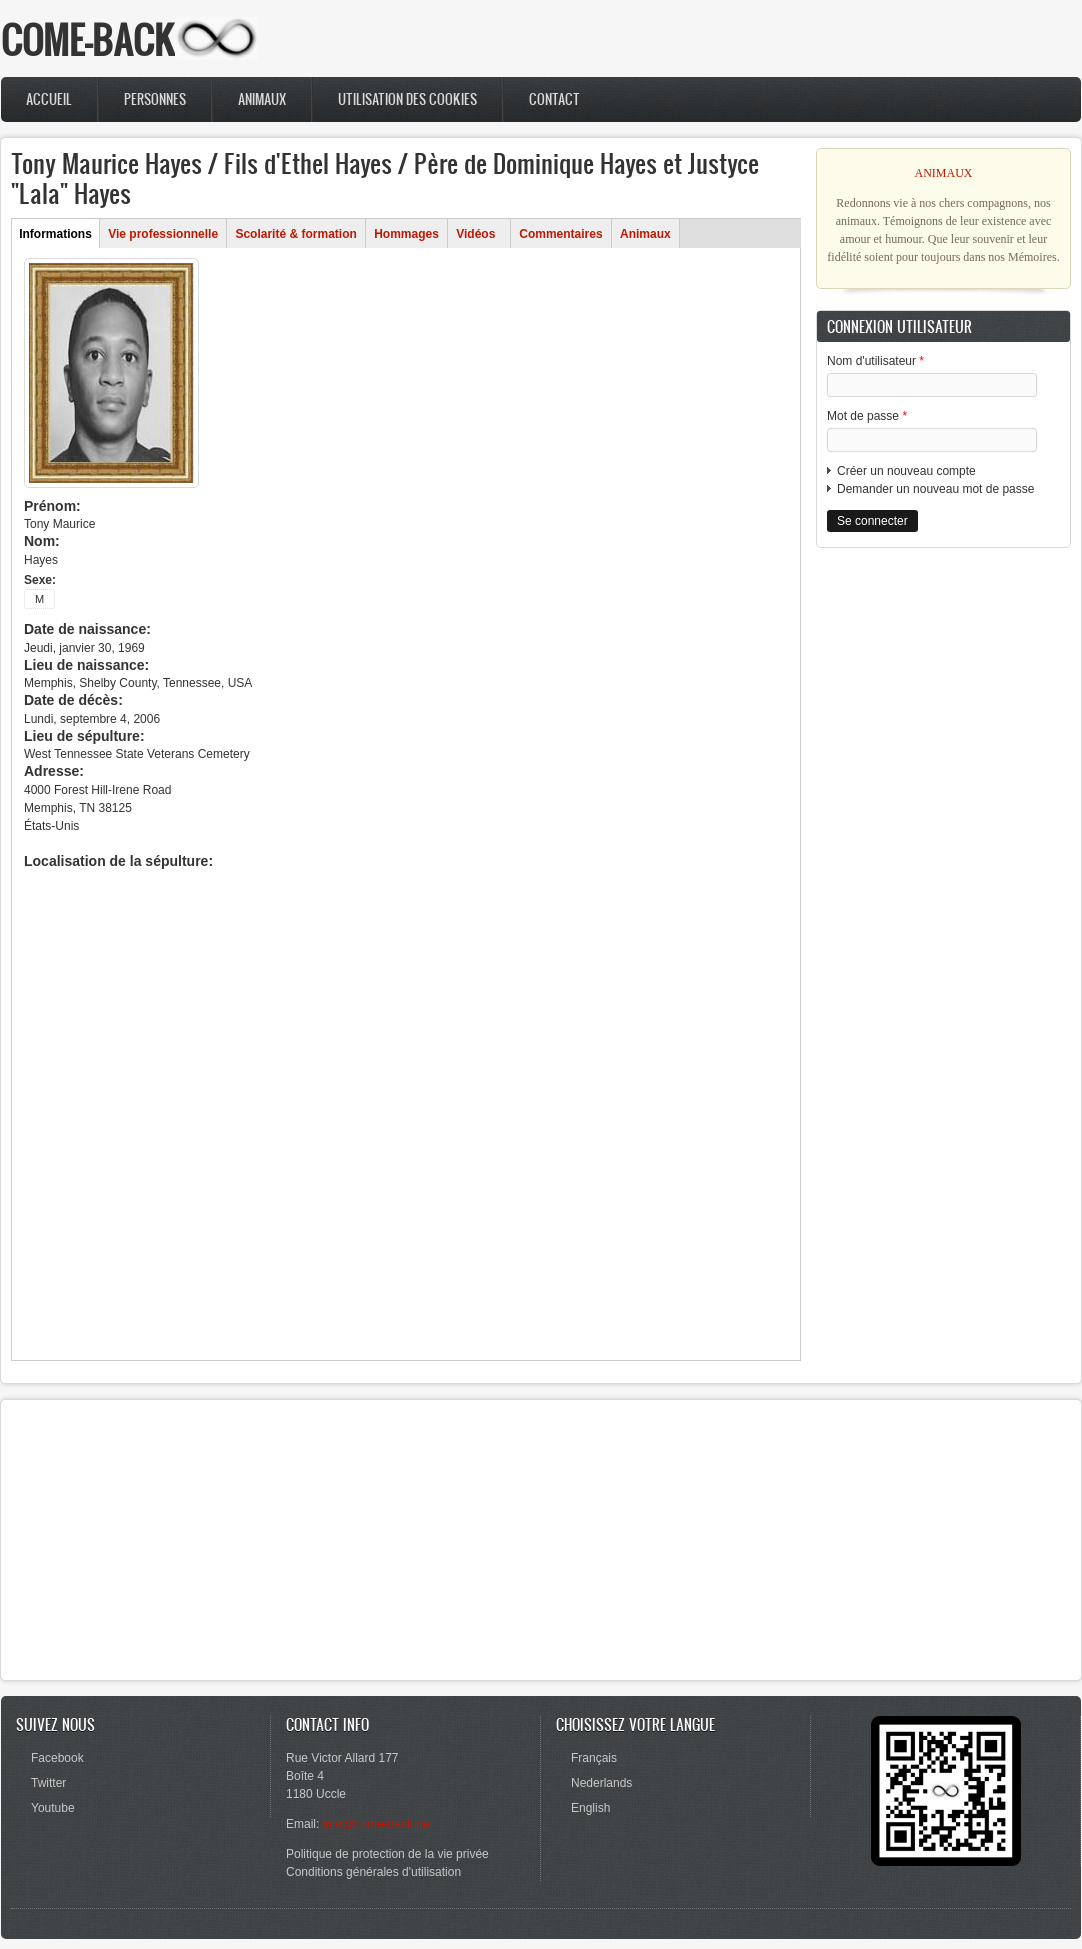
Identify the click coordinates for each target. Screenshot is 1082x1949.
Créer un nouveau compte (906, 471)
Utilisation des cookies (407, 99)
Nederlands (601, 1783)
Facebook (57, 1758)
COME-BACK (88, 39)
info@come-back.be (376, 1824)
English (590, 1808)
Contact (554, 99)
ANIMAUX (944, 173)
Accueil (49, 99)
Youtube (53, 1808)
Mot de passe (867, 416)
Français (594, 1758)
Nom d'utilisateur (875, 361)
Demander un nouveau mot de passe (935, 489)
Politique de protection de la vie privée (387, 1854)
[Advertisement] (943, 688)
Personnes (155, 99)
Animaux (262, 99)
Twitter (48, 1783)
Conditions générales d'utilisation (373, 1872)
